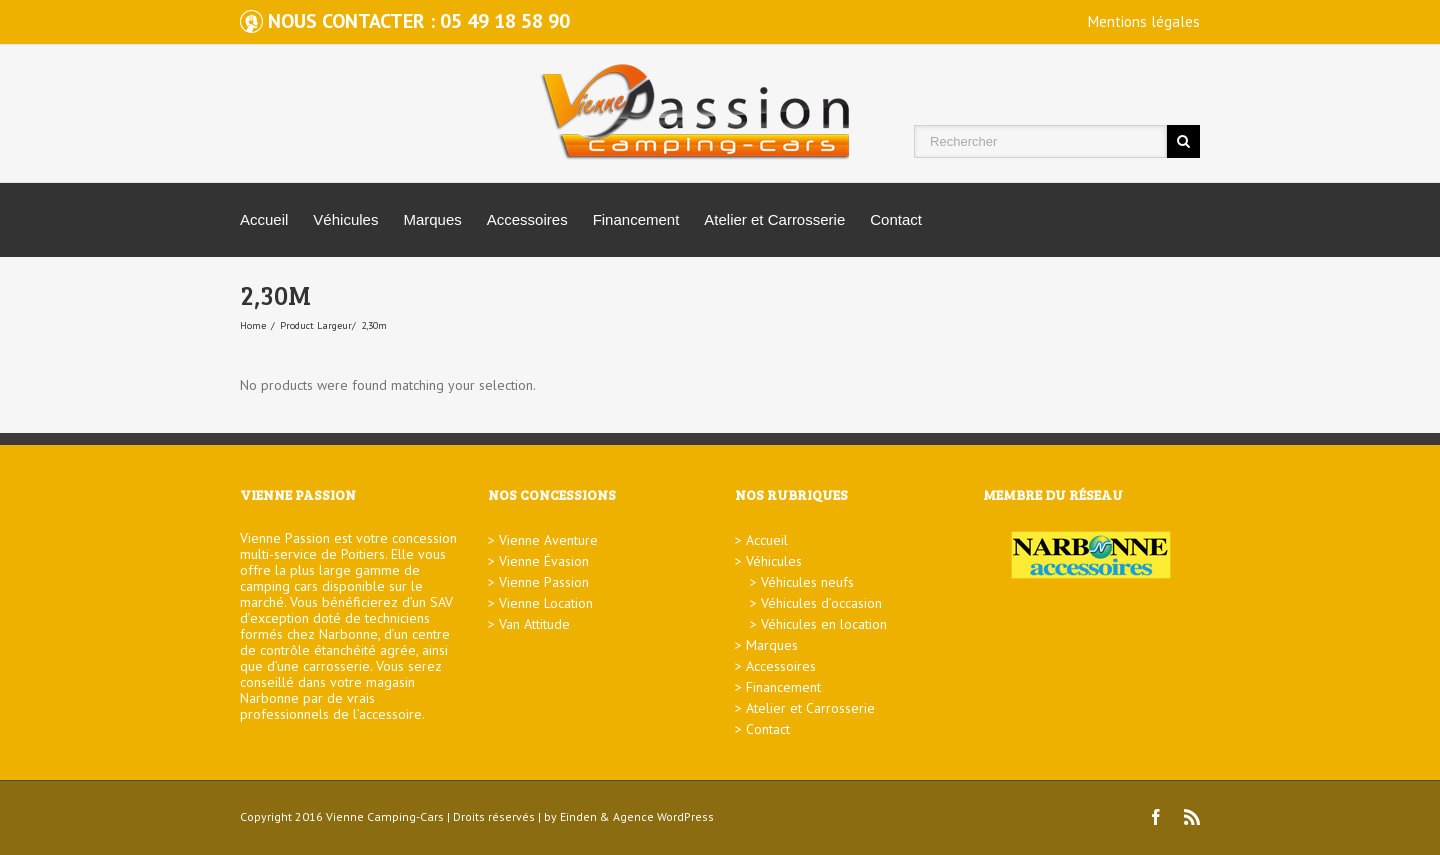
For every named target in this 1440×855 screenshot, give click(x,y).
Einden (578, 816)
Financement (636, 219)
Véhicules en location (824, 624)
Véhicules (345, 219)
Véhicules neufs (807, 582)
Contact (896, 219)
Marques (432, 219)
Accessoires (527, 219)
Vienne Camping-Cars (385, 816)
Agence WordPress (663, 816)
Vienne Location (546, 603)
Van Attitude (534, 624)
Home (253, 325)
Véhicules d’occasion (821, 603)
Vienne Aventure (548, 540)
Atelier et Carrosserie (774, 219)
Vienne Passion (544, 582)
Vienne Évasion (544, 561)
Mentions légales (1144, 21)
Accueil (264, 219)
